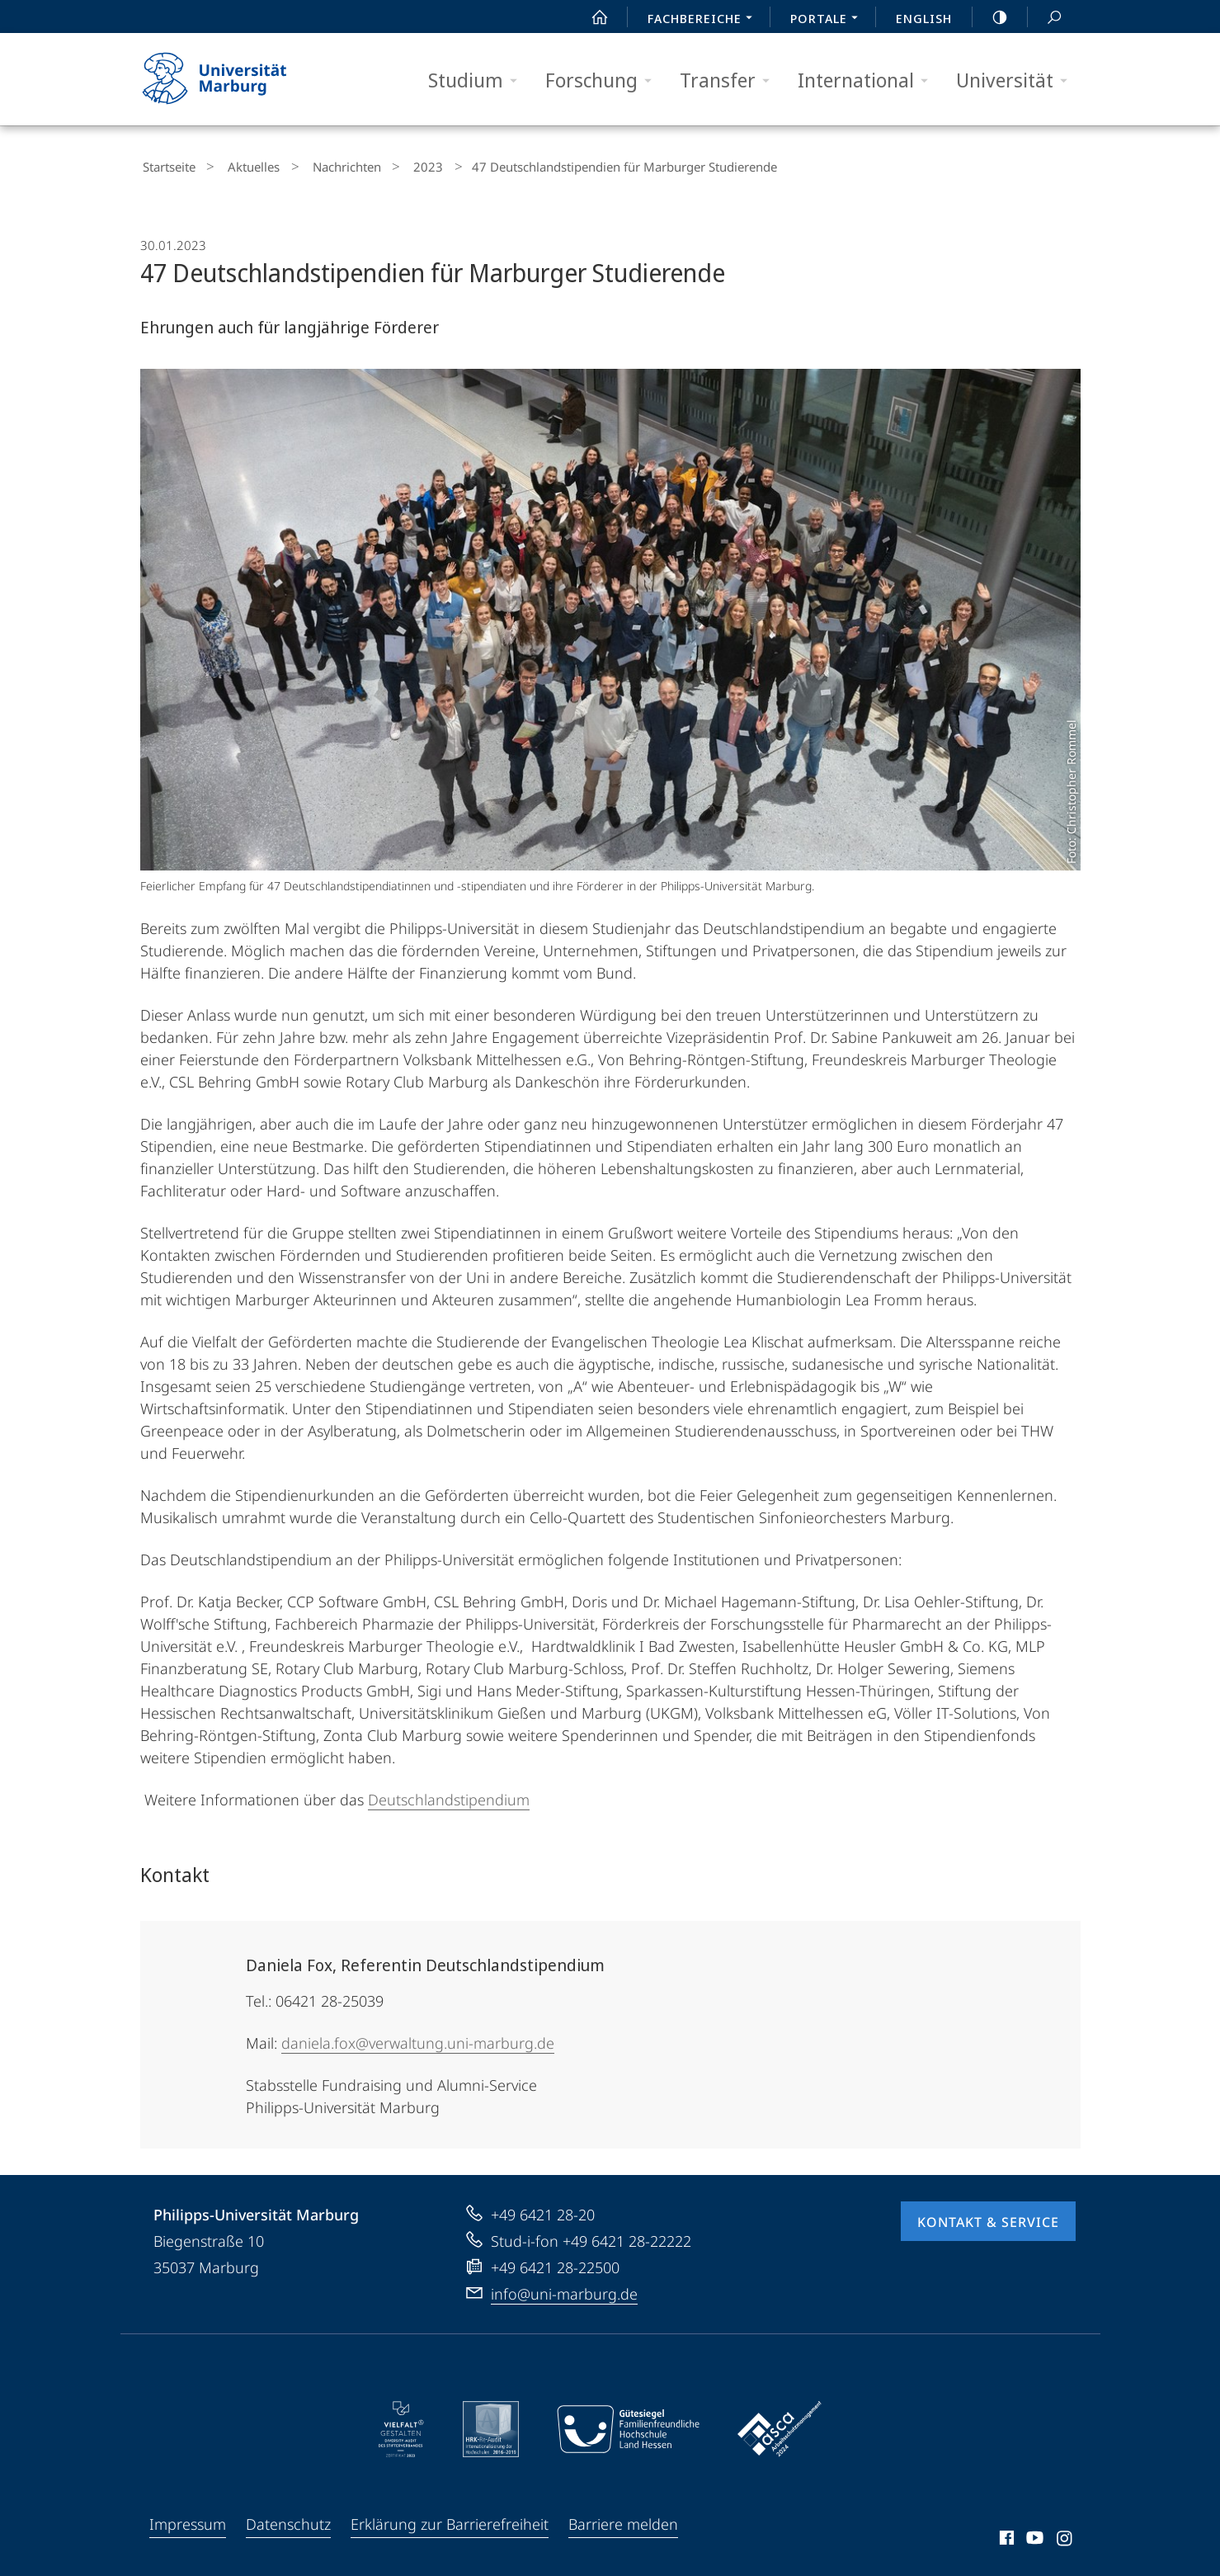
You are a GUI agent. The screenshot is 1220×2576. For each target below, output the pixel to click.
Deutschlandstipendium (449, 1795)
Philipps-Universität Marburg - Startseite (229, 79)
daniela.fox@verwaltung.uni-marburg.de (417, 2039)
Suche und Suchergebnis (1045, 17)
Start (590, 17)
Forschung (603, 80)
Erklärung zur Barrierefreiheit (450, 2520)
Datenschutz (288, 2520)
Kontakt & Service (988, 2218)
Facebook (1005, 2536)
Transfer (730, 80)
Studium (478, 80)
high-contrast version (991, 17)
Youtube (1033, 2536)
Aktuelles (240, 165)
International (868, 80)
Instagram (1065, 2536)
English (924, 18)
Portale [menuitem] (828, 20)
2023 (392, 165)
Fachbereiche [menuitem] (704, 20)
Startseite (166, 165)
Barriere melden (623, 2520)
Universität (1017, 80)
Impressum (187, 2520)
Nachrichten (322, 165)
